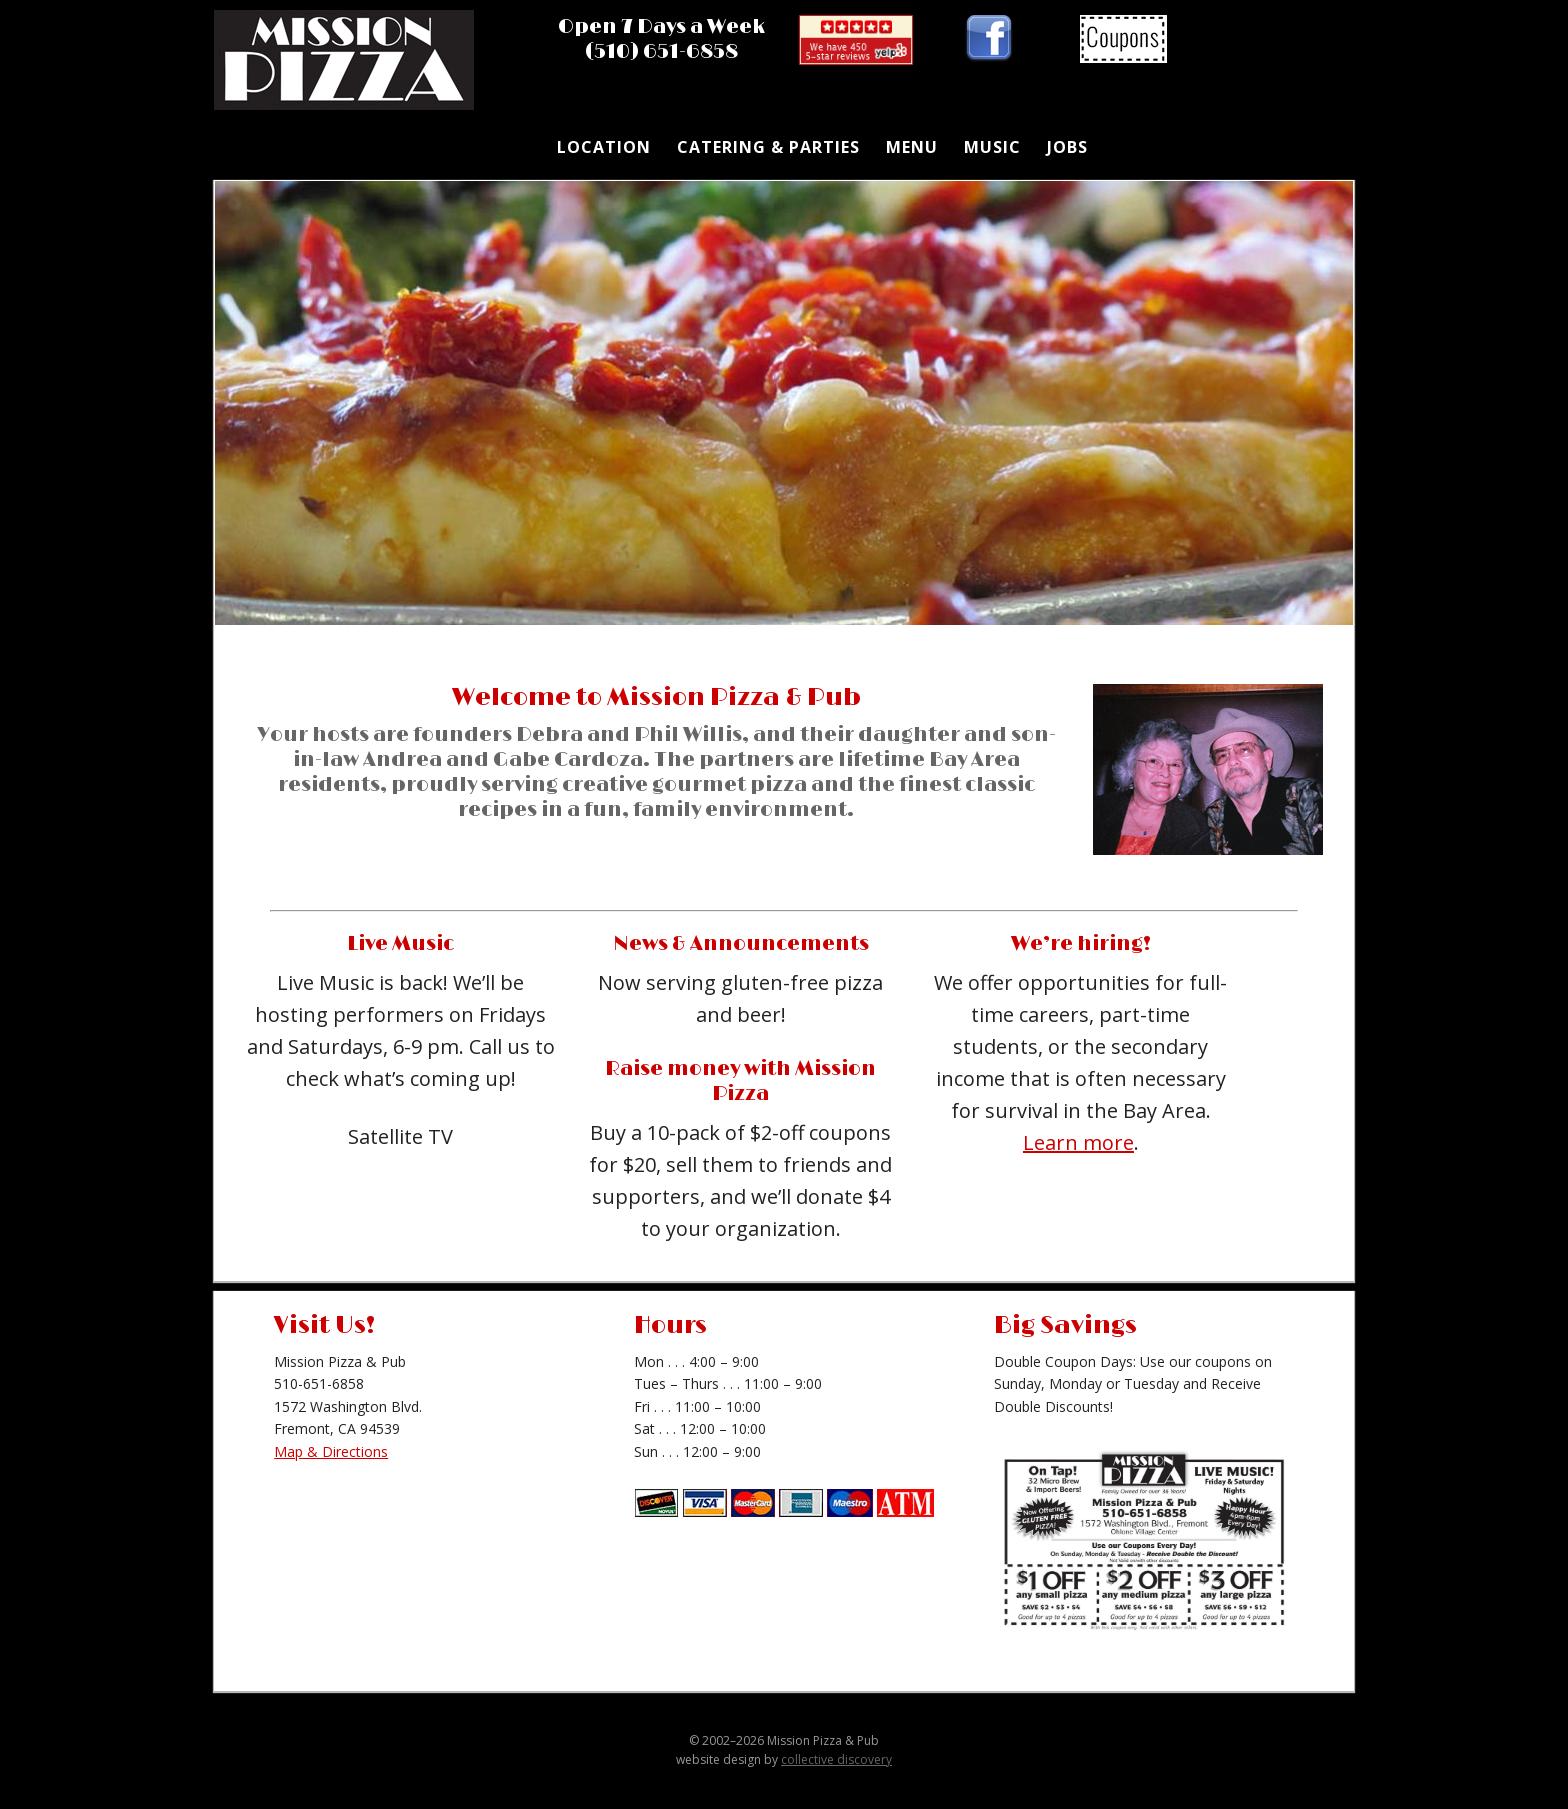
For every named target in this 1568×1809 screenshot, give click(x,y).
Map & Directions (331, 1451)
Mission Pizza (349, 65)
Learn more (1078, 1142)
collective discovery (836, 1759)
